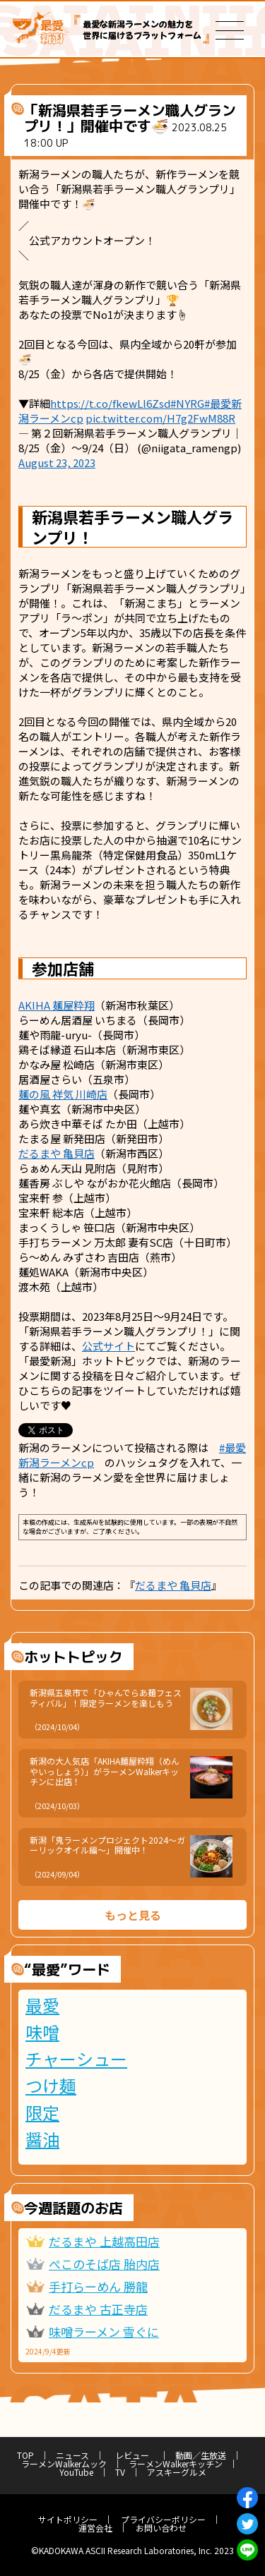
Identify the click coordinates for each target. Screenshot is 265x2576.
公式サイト (108, 1345)
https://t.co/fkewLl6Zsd (110, 403)
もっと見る (133, 1914)
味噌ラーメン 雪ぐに (104, 2332)
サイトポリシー (68, 2519)
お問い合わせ (161, 2528)
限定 (42, 2112)
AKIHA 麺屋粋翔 (56, 1005)
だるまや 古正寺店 (98, 2309)
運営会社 (95, 2528)
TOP (25, 2455)
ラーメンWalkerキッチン (176, 2463)
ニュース (72, 2455)
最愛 (42, 2005)
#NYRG (187, 403)
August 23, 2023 (56, 462)
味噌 (42, 2032)
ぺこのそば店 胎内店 (104, 2264)
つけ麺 (50, 2085)
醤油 (42, 2139)
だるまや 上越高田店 (104, 2241)
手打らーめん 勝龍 (98, 2286)
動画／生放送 (200, 2455)
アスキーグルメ (176, 2472)
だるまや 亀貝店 (56, 1153)
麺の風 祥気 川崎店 (62, 1094)
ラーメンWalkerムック (64, 2463)
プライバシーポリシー (163, 2519)
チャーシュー (76, 2058)
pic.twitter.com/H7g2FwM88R (160, 418)
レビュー (136, 2455)
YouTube (76, 2472)
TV (120, 2472)
